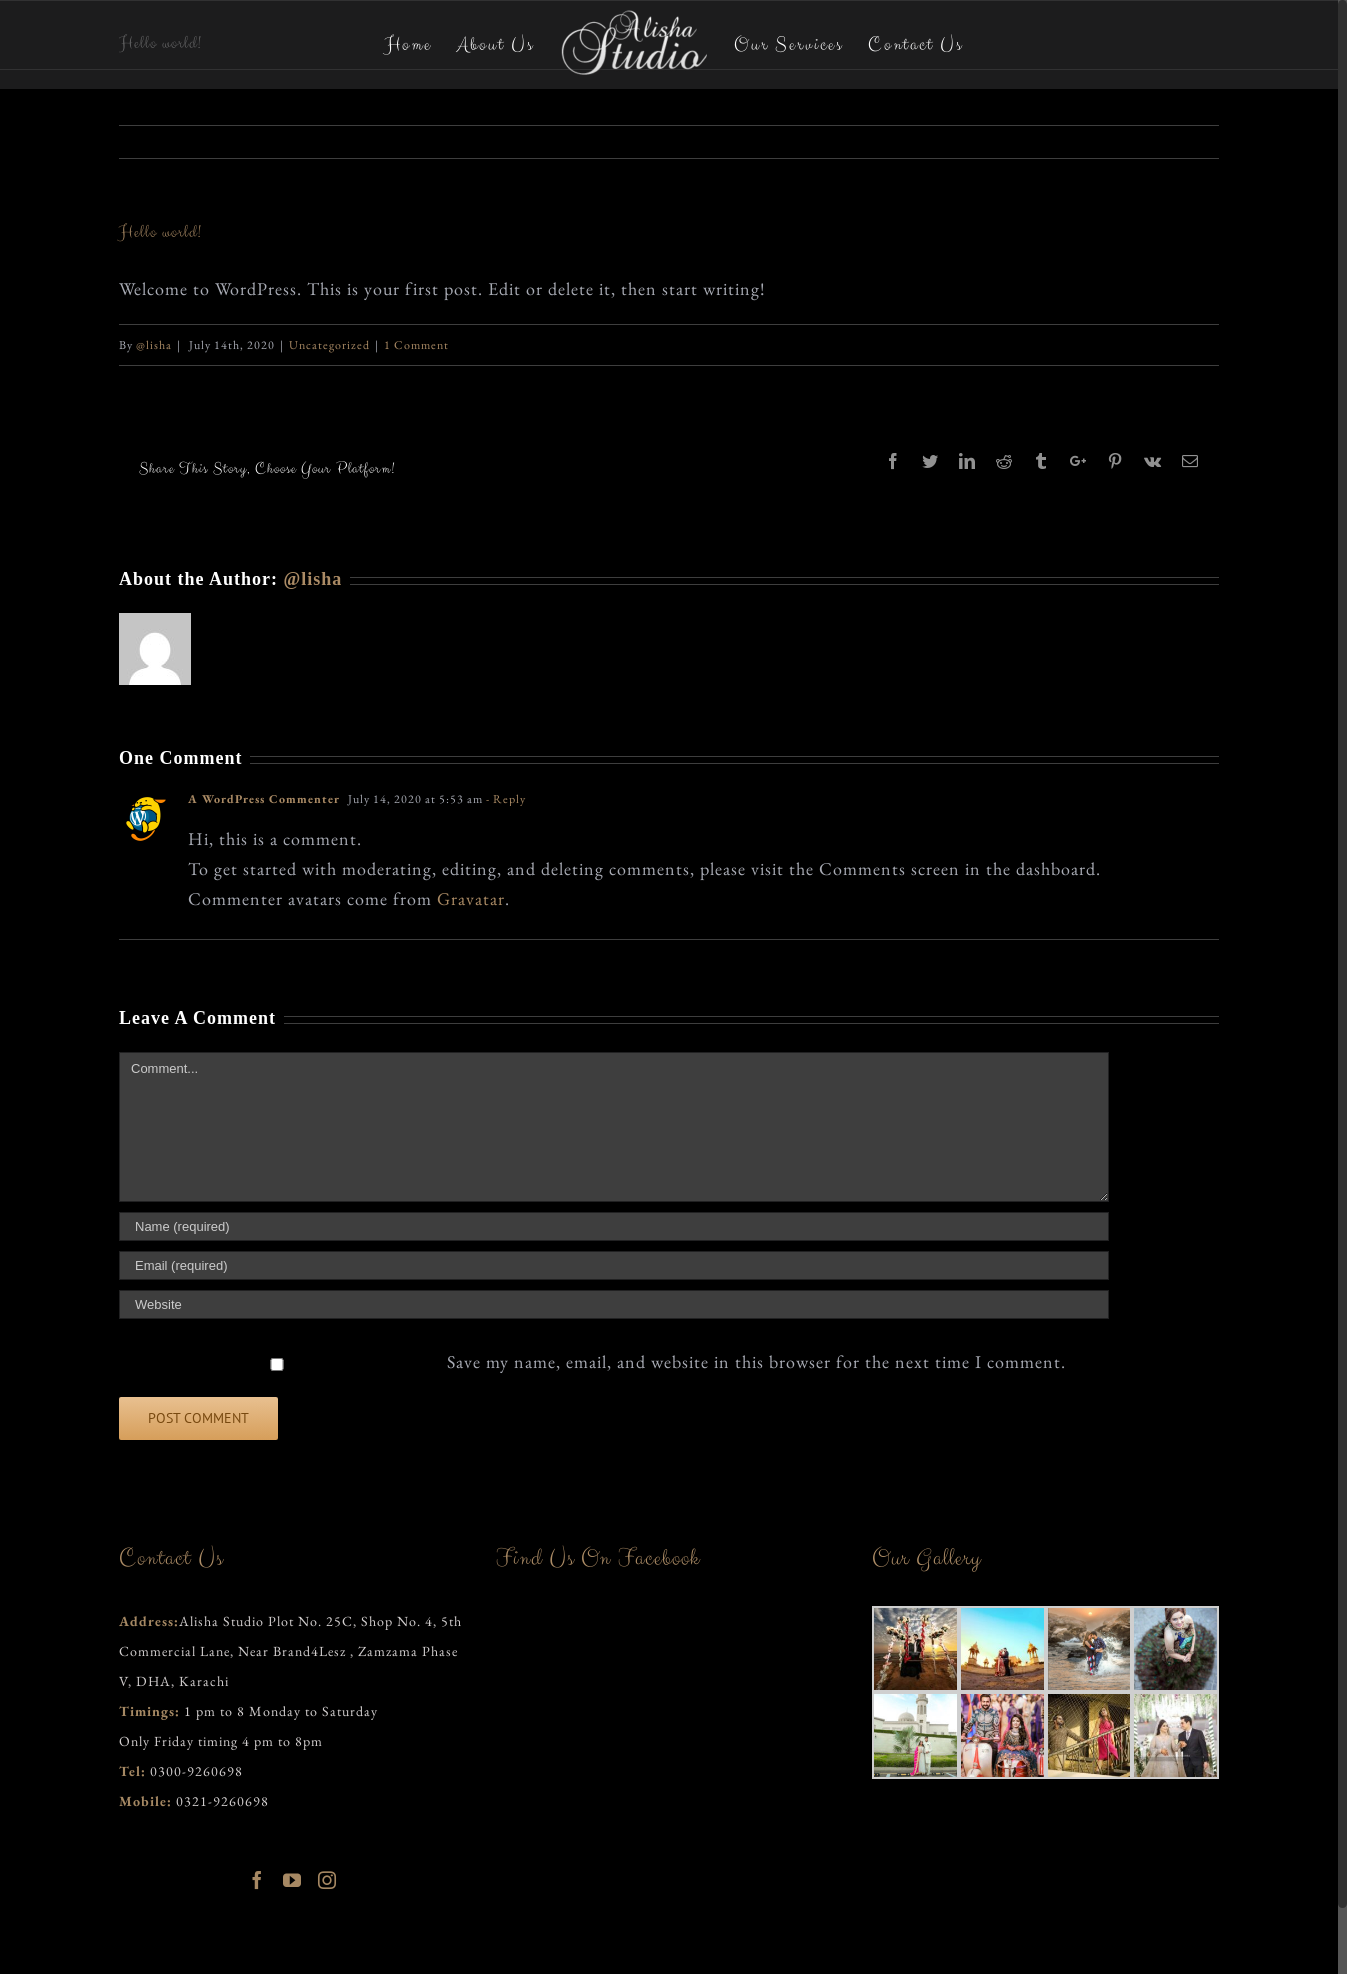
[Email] (614, 1265)
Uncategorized (329, 345)
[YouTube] (292, 1880)
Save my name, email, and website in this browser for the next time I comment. (756, 1361)
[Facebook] (257, 1880)
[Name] (614, 1226)
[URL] (614, 1304)
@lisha (154, 345)
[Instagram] (327, 1880)
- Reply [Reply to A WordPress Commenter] (506, 799)
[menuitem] (421, 44)
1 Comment (416, 345)
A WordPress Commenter (264, 799)
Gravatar (471, 898)
